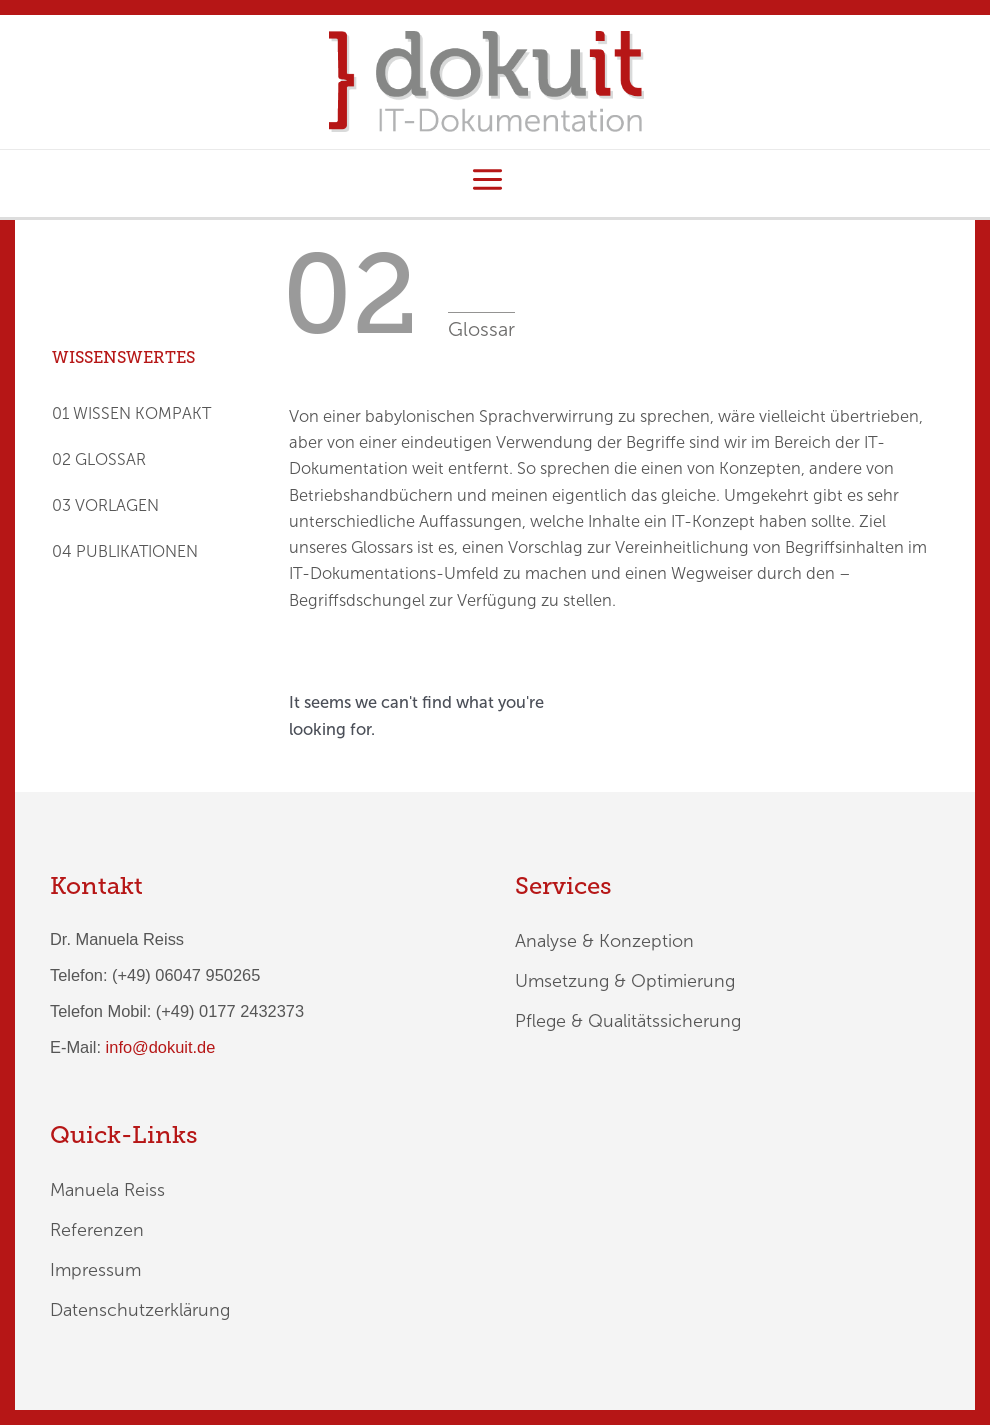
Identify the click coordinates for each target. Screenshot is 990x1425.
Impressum (95, 1270)
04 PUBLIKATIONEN (125, 551)
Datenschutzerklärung (140, 1310)
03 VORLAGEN (105, 505)
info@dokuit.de (161, 1047)
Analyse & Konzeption (604, 941)
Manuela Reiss (107, 1190)
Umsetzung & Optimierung (625, 981)
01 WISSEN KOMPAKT (131, 413)
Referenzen (97, 1230)
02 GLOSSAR (99, 459)
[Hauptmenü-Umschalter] (487, 180)
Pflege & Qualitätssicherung (628, 1021)
